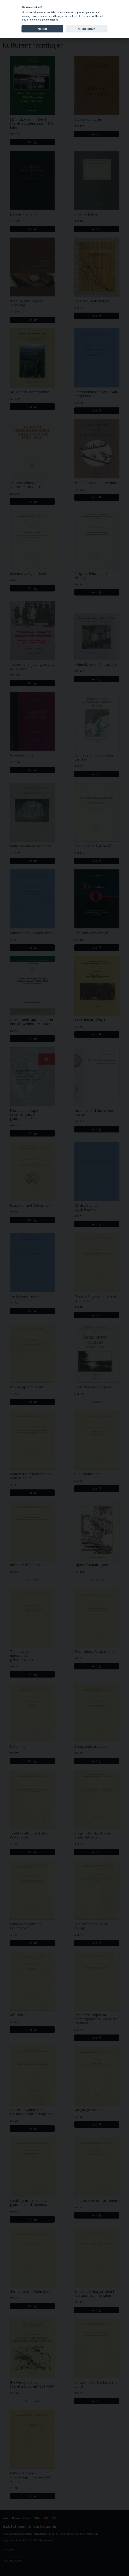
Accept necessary (86, 29)
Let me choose (50, 19)
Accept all (42, 29)
